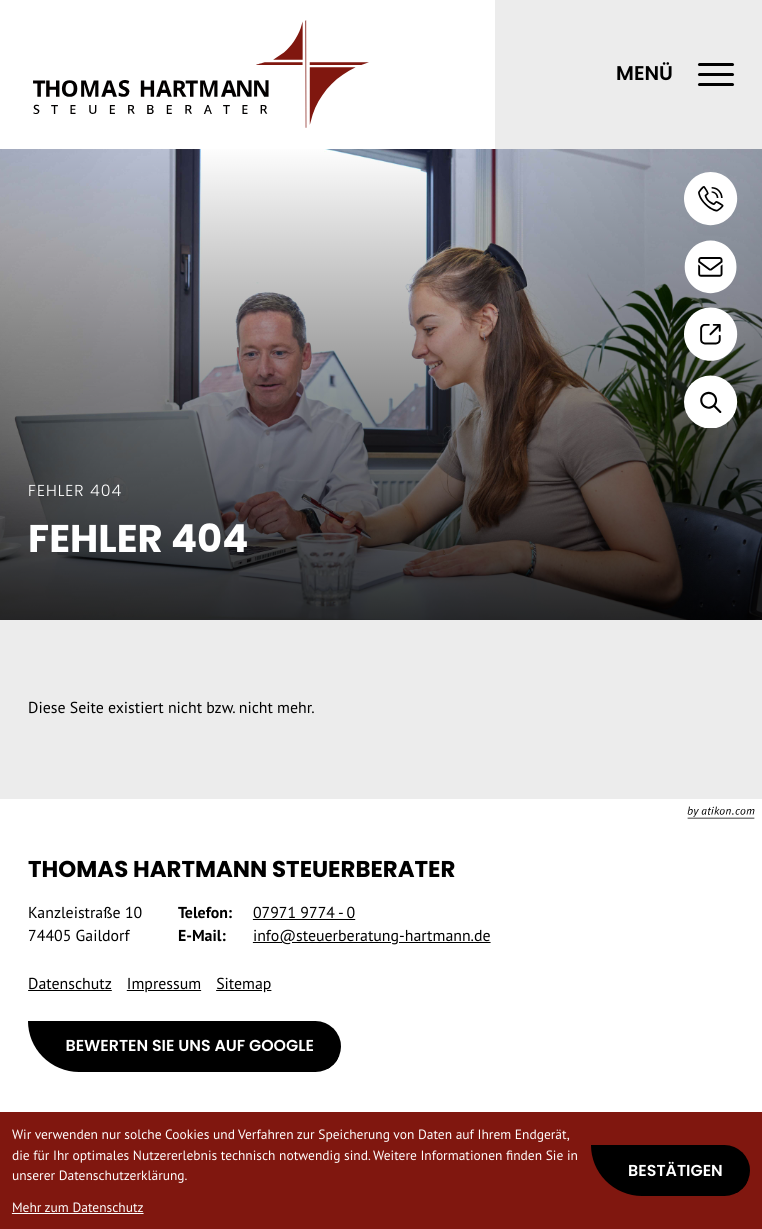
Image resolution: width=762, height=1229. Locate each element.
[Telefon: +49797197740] (304, 914)
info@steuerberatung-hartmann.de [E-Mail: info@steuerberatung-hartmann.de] (372, 936)
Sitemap (243, 984)
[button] (711, 199)
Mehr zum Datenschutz (78, 1207)
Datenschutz (70, 984)
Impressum (164, 984)
